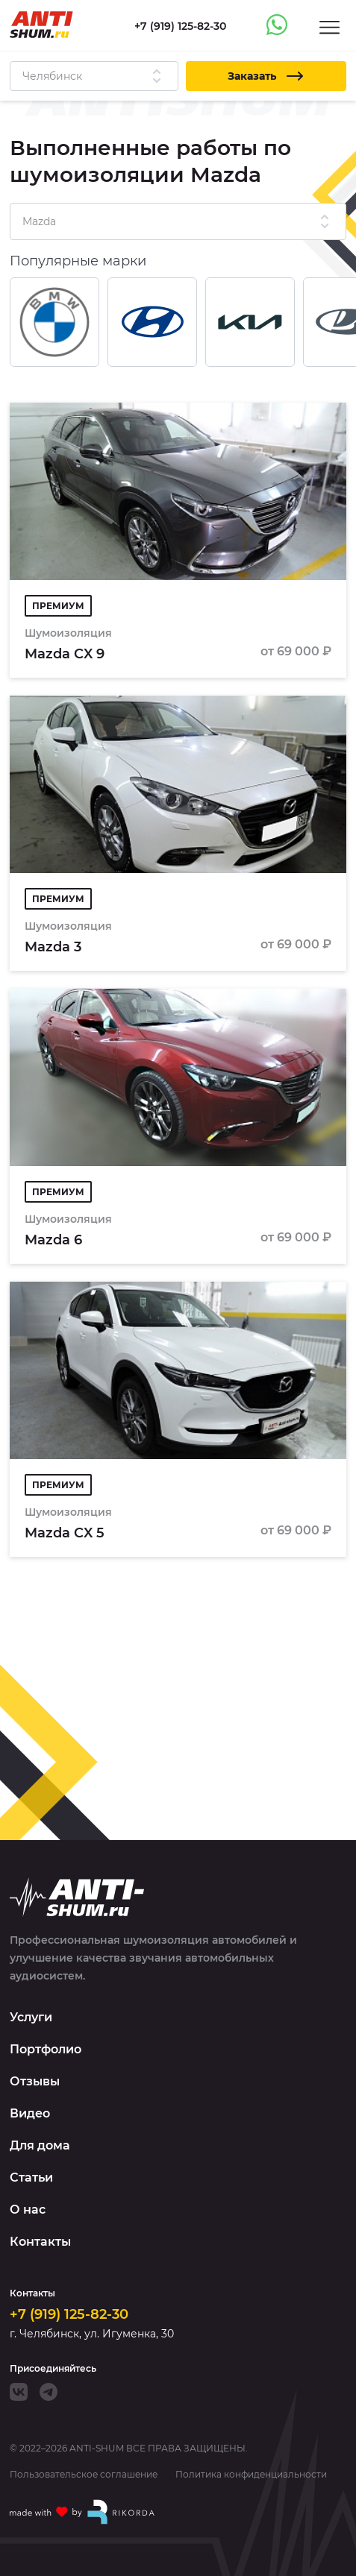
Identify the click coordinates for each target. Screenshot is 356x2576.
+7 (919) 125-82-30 (69, 2314)
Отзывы (35, 2081)
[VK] (19, 2392)
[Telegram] (48, 2392)
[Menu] (329, 26)
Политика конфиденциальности (251, 2474)
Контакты (40, 2242)
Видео (30, 2113)
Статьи (31, 2177)
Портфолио (45, 2049)
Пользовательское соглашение (83, 2474)
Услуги (31, 2017)
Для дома (40, 2145)
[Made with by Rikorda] (83, 2511)
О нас (28, 2209)
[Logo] (41, 24)
